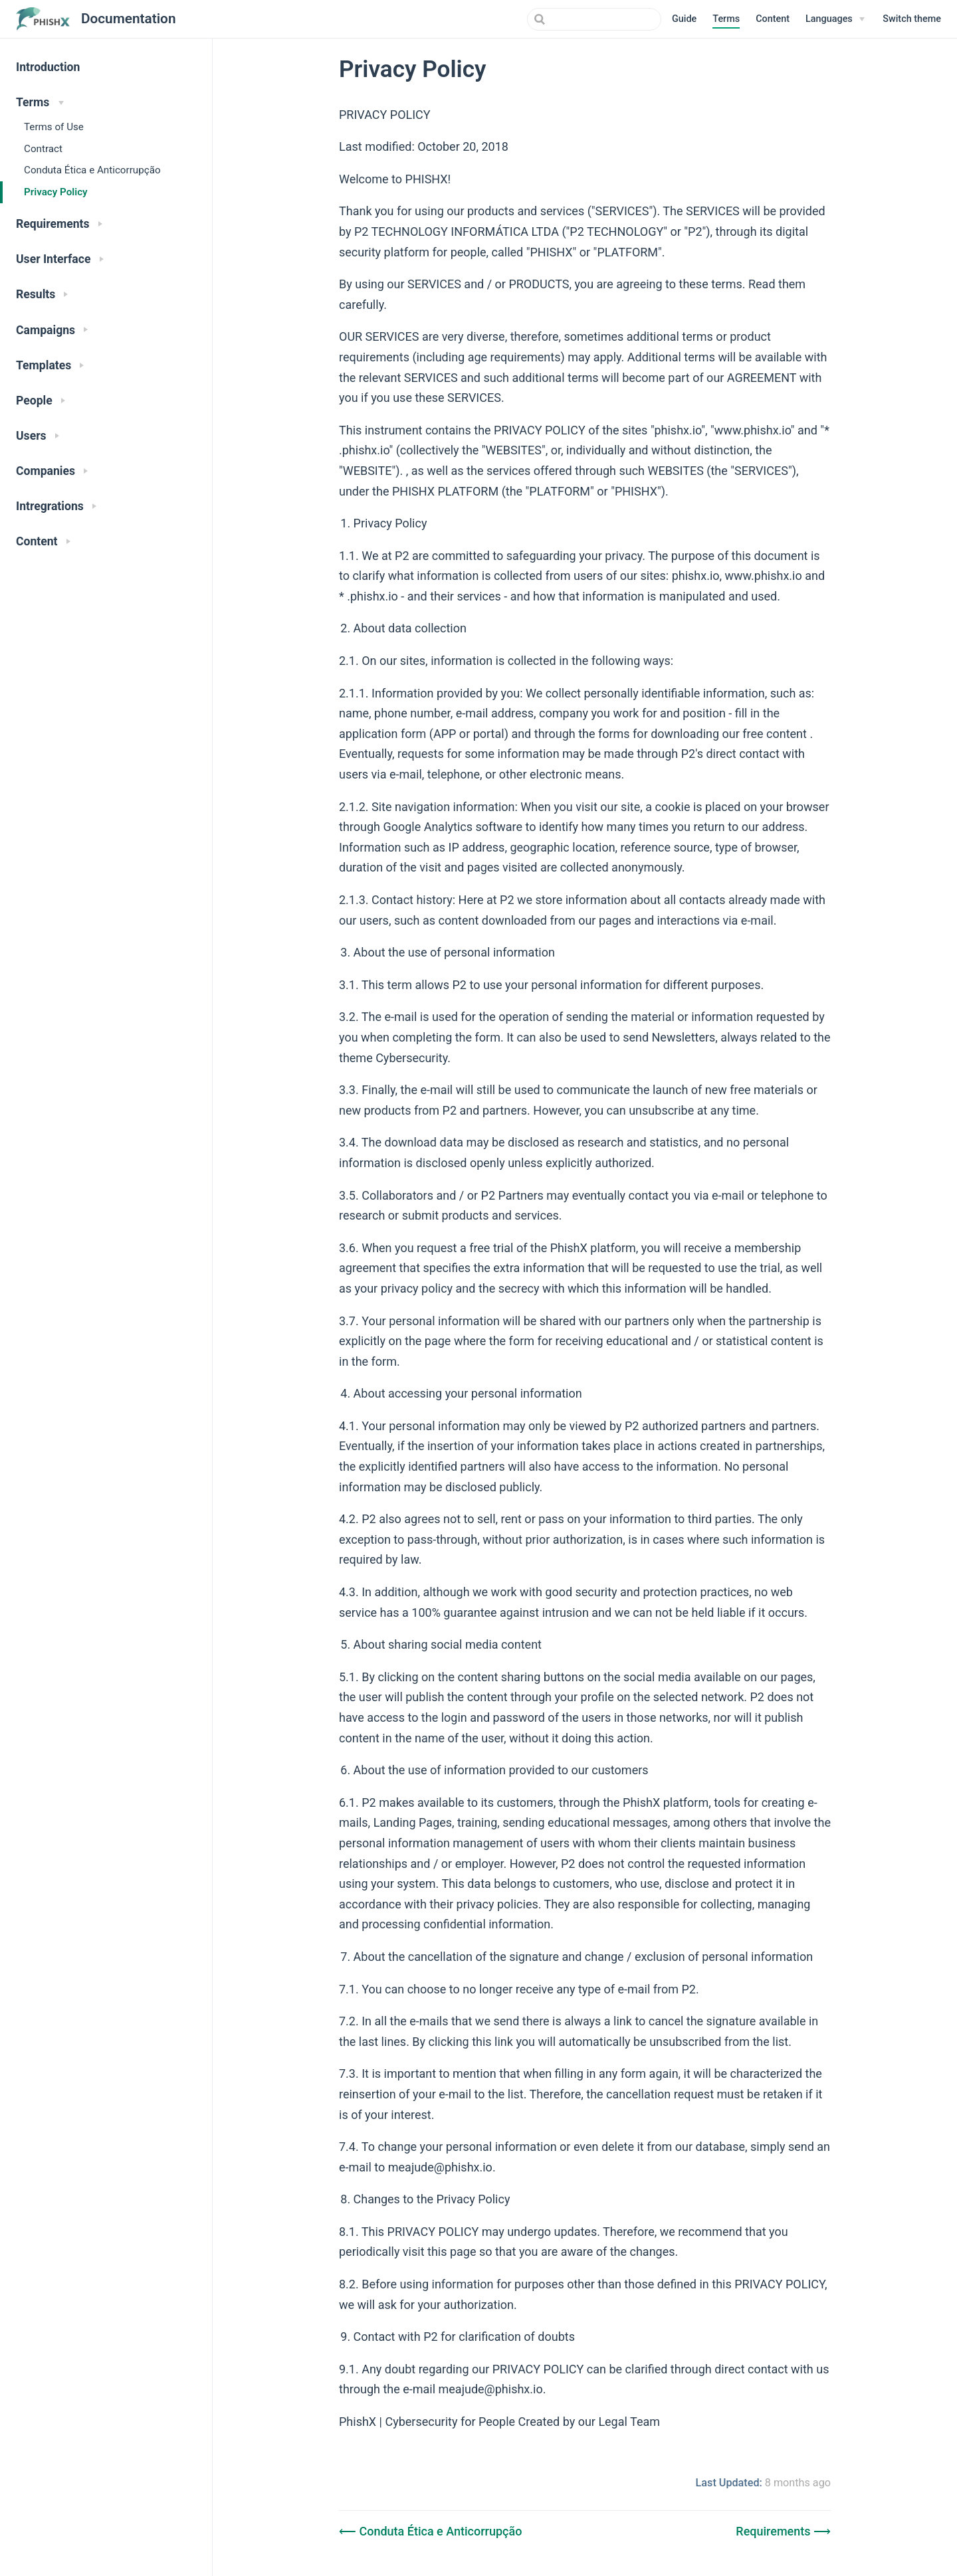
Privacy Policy (56, 192)
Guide (684, 19)
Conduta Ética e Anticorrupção (92, 170)
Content (773, 19)
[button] (912, 19)
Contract (43, 149)
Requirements (774, 2531)
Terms (726, 19)
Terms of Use (54, 127)
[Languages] (835, 19)
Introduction (48, 67)
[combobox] (594, 19)
